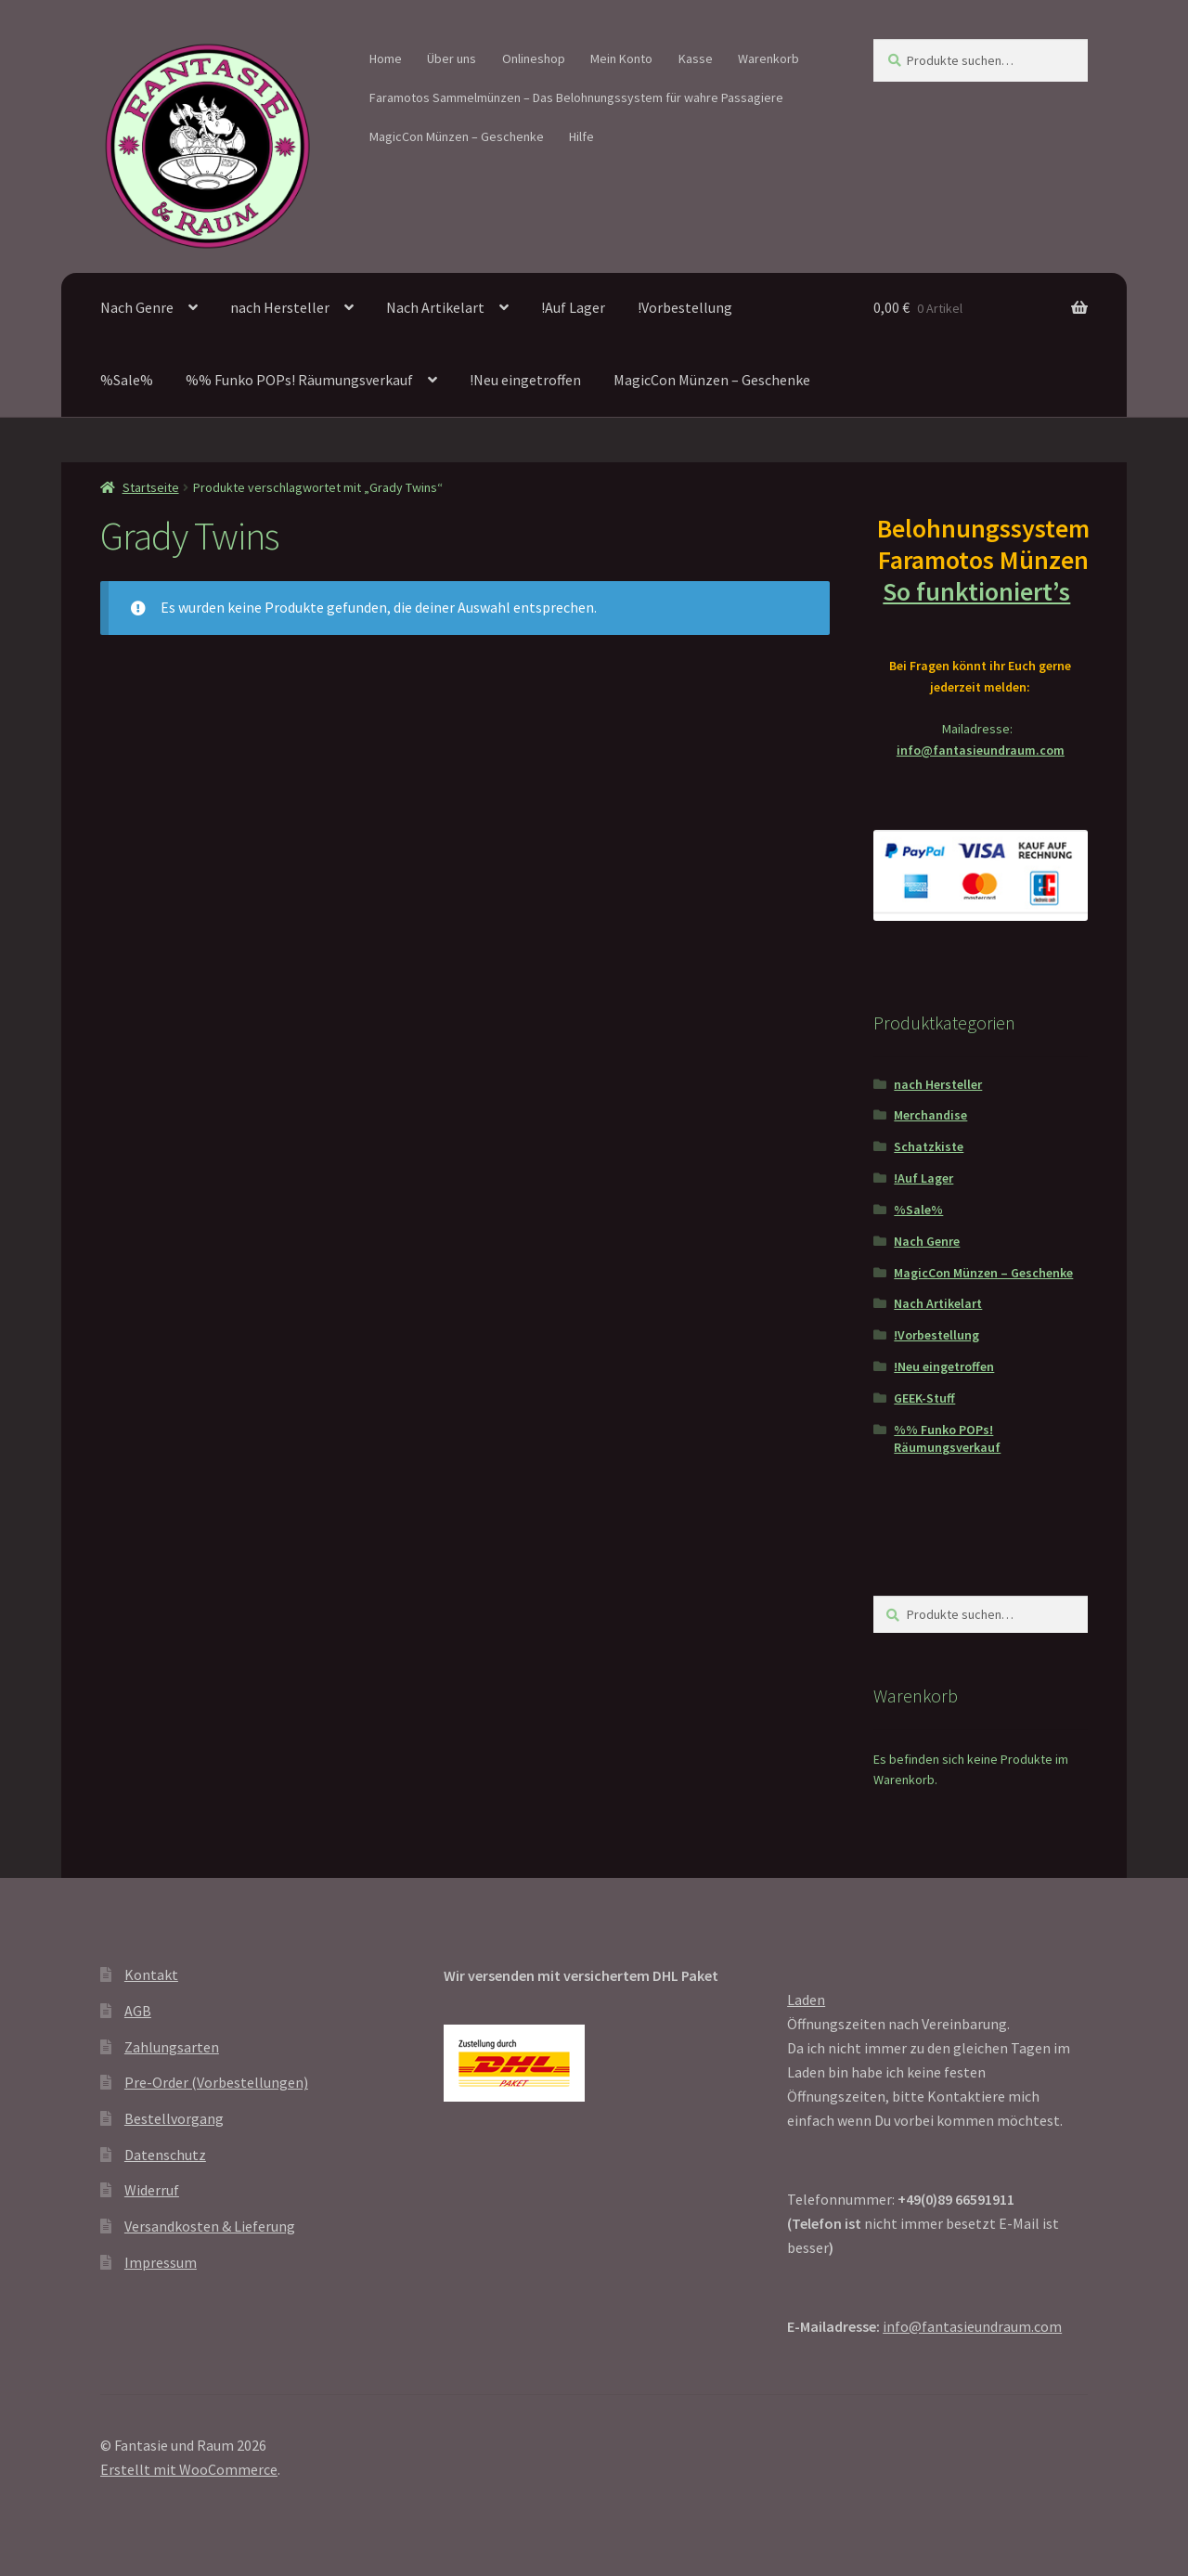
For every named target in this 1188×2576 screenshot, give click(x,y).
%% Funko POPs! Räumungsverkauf (299, 379)
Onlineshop (533, 58)
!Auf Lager (573, 307)
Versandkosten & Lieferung (209, 2226)
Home (385, 58)
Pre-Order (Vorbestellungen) (216, 2082)
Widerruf (151, 2190)
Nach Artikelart (435, 307)
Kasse (695, 58)
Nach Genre (137, 307)
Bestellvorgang (174, 2118)
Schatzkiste (928, 1146)
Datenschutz (165, 2154)
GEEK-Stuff (924, 1398)
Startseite (151, 487)
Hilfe (581, 136)
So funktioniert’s (980, 591)
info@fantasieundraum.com (981, 750)
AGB (137, 2010)
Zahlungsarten (171, 2047)
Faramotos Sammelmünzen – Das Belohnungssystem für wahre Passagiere (576, 97)
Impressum (160, 2262)
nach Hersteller (279, 307)
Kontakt (151, 1974)
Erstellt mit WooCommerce (189, 2469)
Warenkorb (768, 58)
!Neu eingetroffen (525, 379)
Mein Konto (621, 58)
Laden (806, 1999)
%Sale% (126, 379)
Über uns (451, 58)
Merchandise (930, 1115)
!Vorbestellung (685, 307)
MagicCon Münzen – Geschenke (456, 136)
